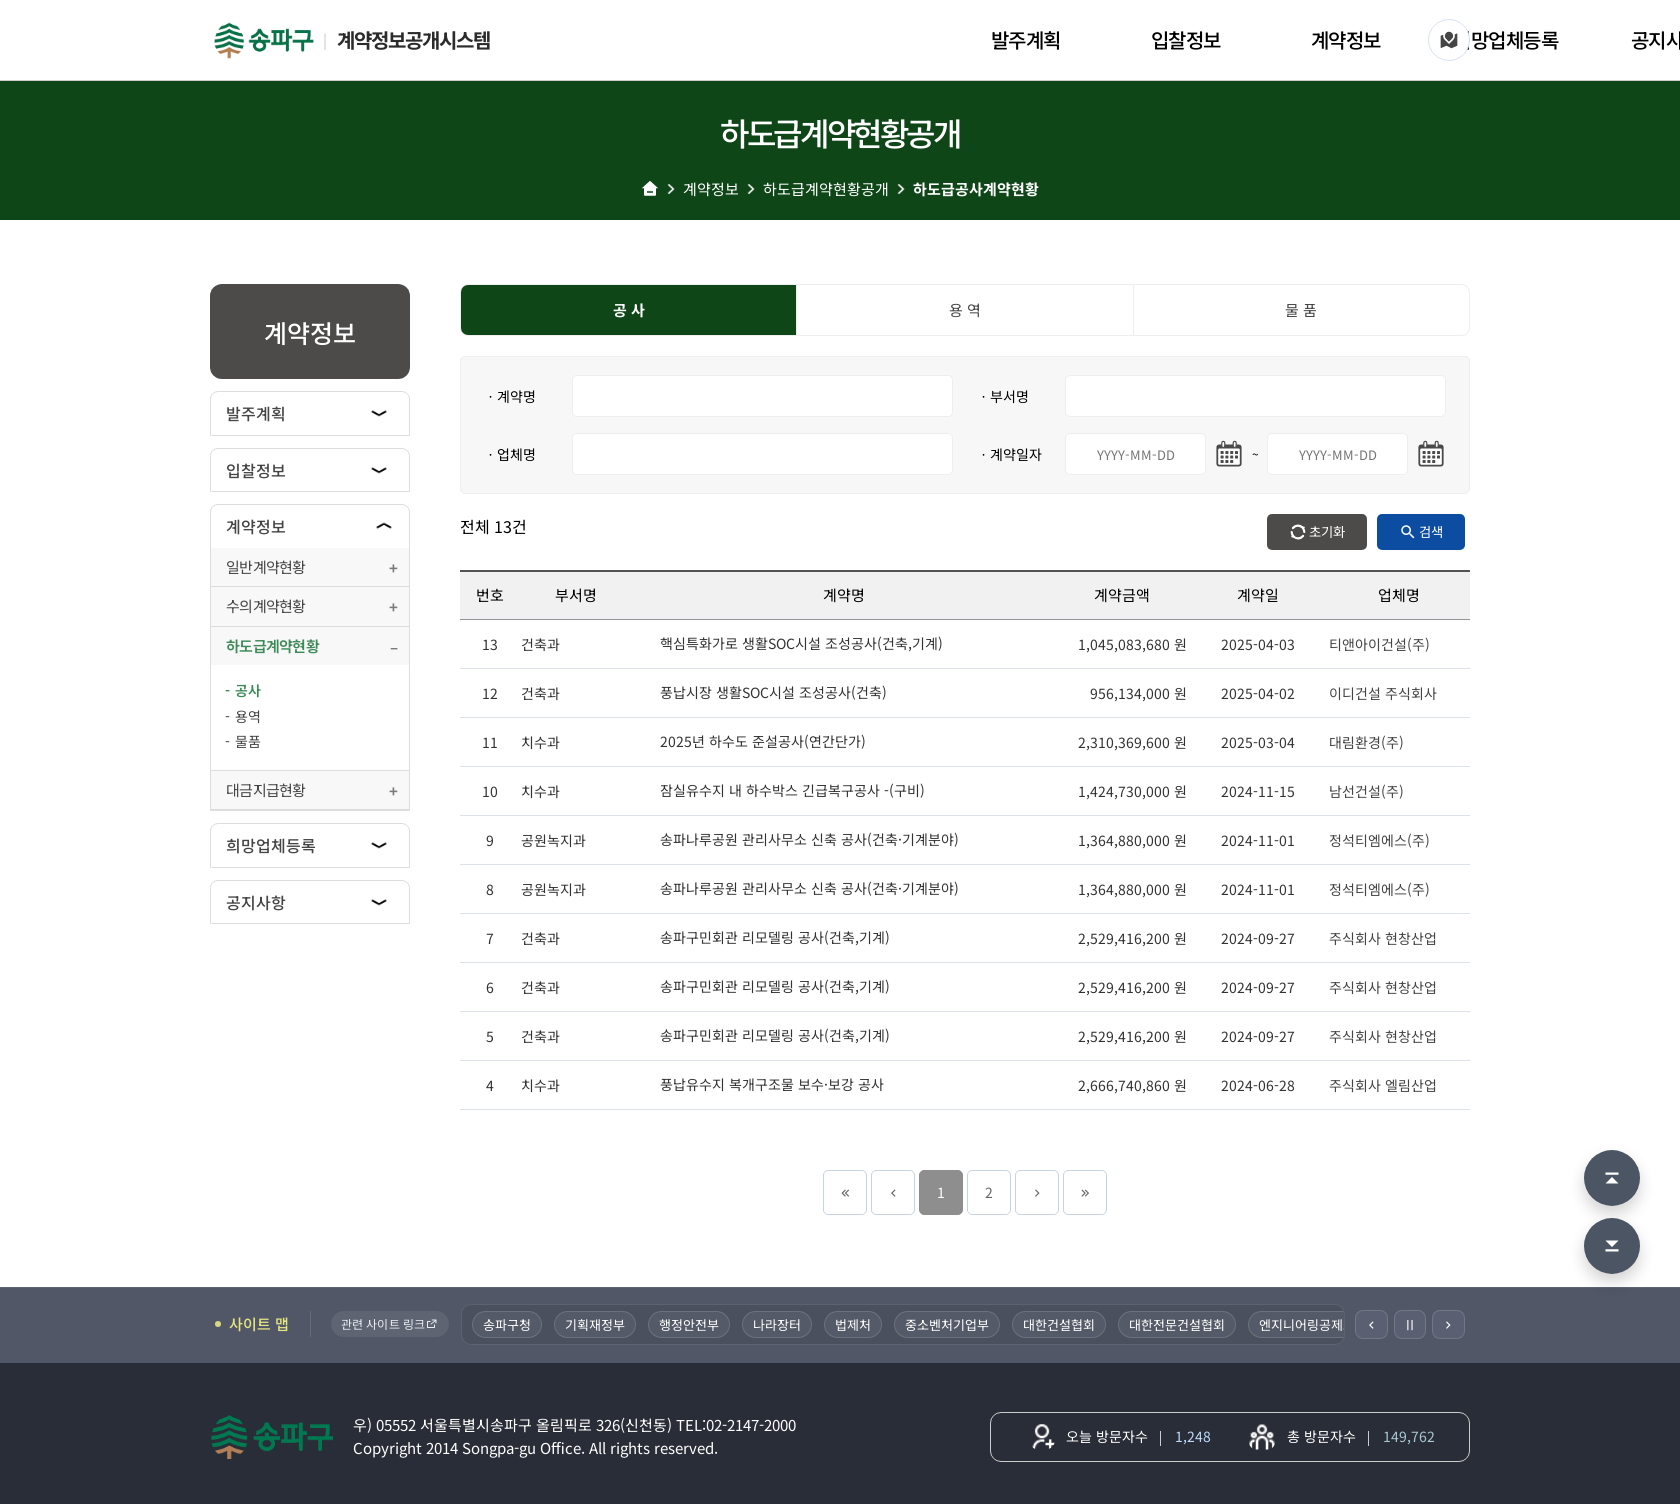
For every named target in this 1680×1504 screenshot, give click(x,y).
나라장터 (778, 1324)
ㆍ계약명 (510, 396)
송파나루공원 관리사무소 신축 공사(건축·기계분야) (809, 839)
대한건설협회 (1060, 1324)
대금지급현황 (266, 789)
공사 (248, 690)
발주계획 (1026, 39)
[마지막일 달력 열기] (1431, 454)
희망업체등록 (1505, 39)
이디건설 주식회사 (1383, 693)
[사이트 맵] (1449, 40)
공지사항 (256, 902)
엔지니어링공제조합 (1314, 1324)
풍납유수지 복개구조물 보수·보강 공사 (772, 1084)
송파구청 (508, 1324)
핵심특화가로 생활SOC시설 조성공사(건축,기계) (801, 643)
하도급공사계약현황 (976, 188)
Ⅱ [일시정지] (1410, 1324)
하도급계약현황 (272, 645)
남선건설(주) (1366, 791)
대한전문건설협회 (1178, 1324)
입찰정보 (1186, 39)
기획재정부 (596, 1324)
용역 (248, 716)
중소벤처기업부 (948, 1324)
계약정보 (1346, 39)
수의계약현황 (266, 605)
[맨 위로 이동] (1612, 1178)
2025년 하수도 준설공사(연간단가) (763, 741)
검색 (1431, 531)
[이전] (1371, 1324)
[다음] (1448, 1324)
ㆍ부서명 (1003, 396)
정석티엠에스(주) (1379, 840)
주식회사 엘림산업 (1383, 1085)
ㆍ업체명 (510, 454)
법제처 (854, 1324)
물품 (248, 741)
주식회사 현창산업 (1383, 938)
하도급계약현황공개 (826, 188)
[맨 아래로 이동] (1612, 1246)
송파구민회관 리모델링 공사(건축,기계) (775, 937)
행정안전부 (690, 1324)
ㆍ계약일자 (1009, 454)
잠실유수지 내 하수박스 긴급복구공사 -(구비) (792, 790)
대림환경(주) (1366, 742)
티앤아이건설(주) (1379, 644)
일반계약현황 (266, 566)
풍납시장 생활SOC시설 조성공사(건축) (773, 692)
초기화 (1327, 531)
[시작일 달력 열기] (1229, 454)
